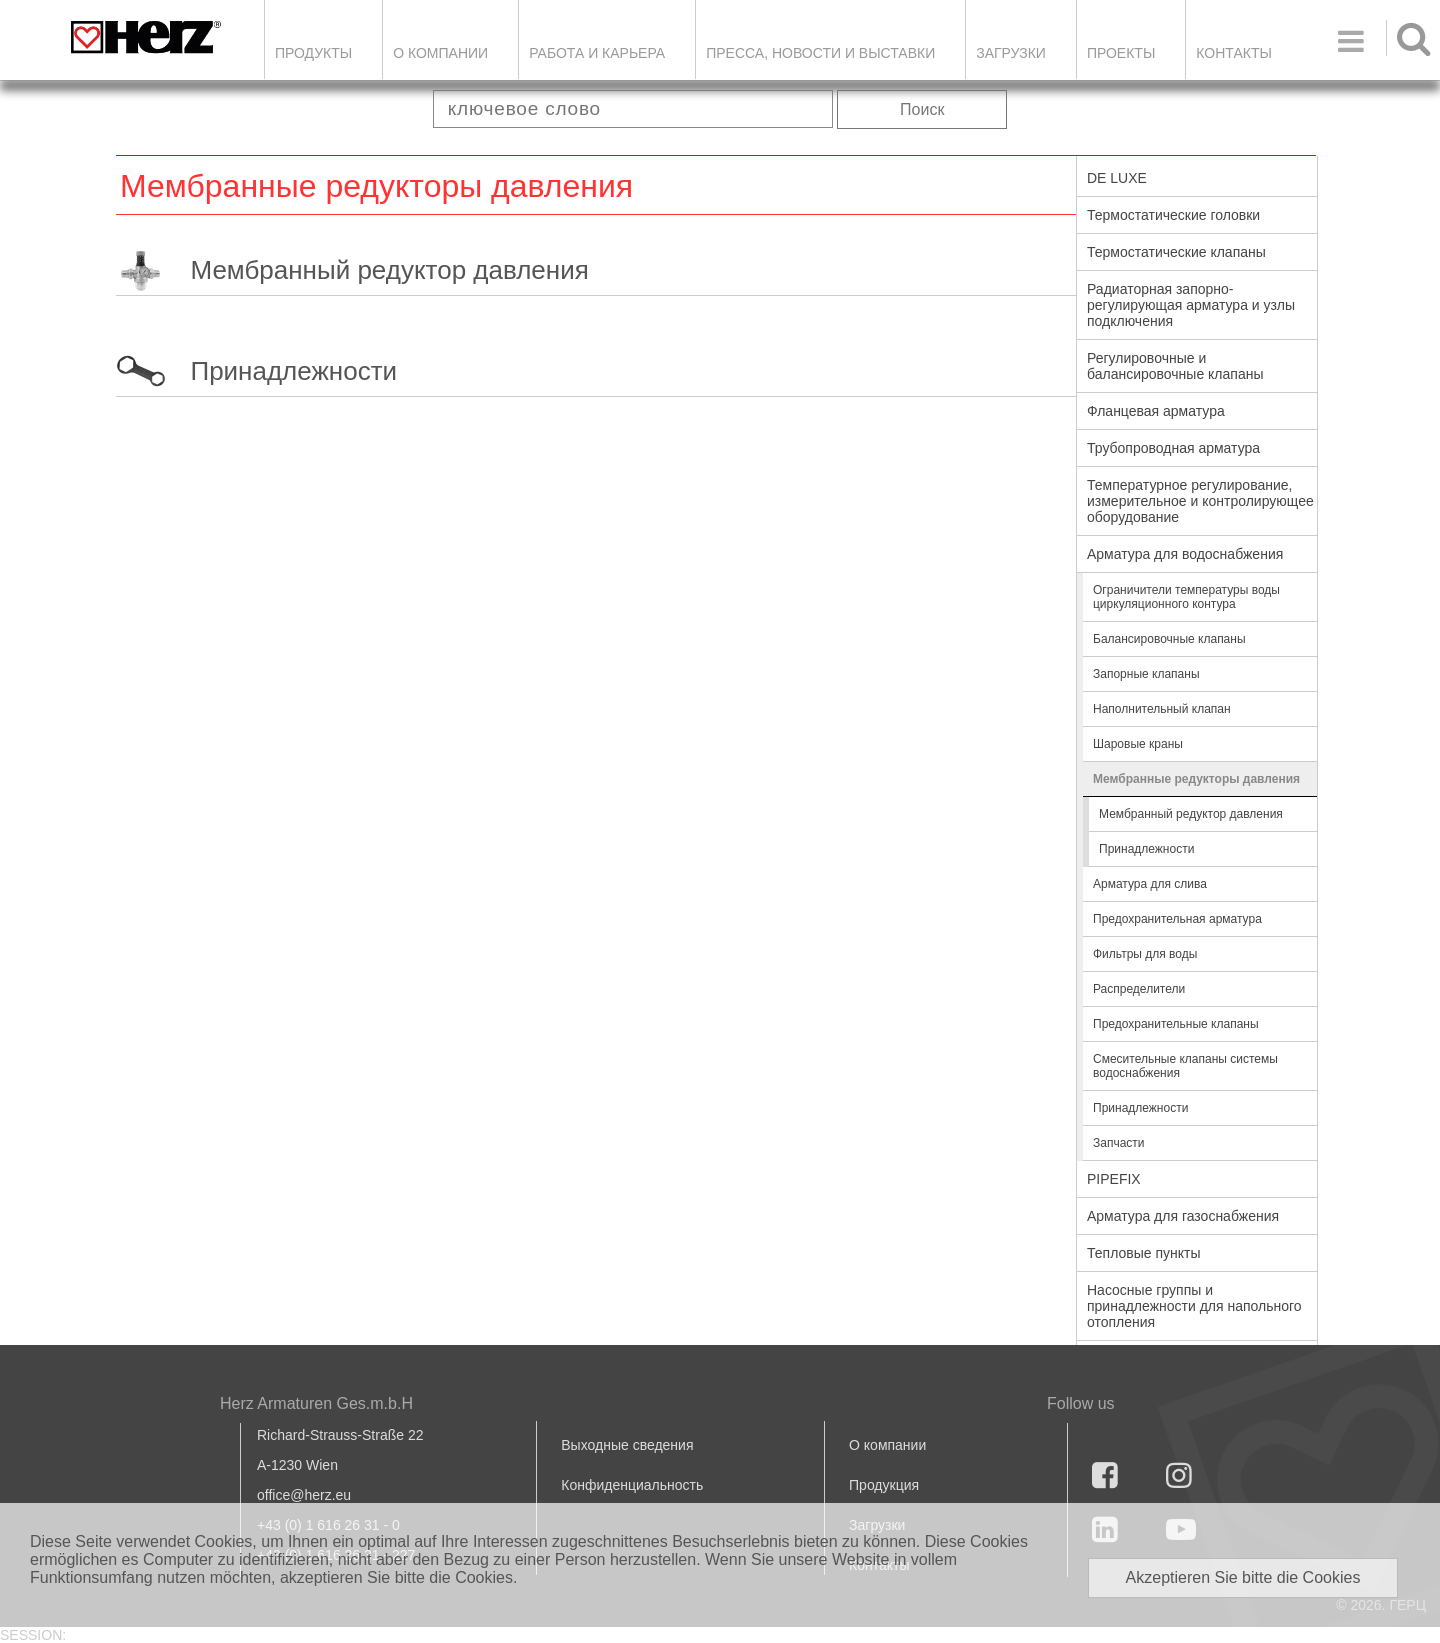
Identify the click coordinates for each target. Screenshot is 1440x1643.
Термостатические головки (1173, 215)
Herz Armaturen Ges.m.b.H (316, 1403)
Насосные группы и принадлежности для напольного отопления (1194, 1306)
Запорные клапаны (1146, 674)
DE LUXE (1117, 178)
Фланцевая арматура (1156, 411)
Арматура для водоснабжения (1185, 554)
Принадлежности (293, 371)
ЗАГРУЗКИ (1011, 53)
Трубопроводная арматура (1173, 448)
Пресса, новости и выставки (820, 53)
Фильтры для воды (1145, 954)
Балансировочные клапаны (1169, 639)
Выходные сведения (627, 1445)
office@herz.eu (304, 1495)
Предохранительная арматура (1177, 919)
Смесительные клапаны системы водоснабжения (1185, 1066)
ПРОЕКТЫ (1121, 53)
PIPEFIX (1114, 1179)
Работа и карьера (597, 53)
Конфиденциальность (632, 1485)
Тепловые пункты (1144, 1253)
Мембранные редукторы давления (1196, 779)
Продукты (313, 53)
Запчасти (1119, 1143)
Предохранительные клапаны (1176, 1024)
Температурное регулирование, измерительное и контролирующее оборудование (1200, 501)
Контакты (1234, 53)
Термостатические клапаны (1176, 252)
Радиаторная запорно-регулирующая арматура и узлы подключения (1191, 305)
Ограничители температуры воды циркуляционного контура (1186, 597)
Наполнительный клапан (1162, 709)
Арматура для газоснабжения (1183, 1216)
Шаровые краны (1138, 744)
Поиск (922, 109)
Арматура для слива (1150, 884)
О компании (440, 53)
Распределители (1139, 989)
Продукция (884, 1485)
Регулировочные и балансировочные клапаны (1175, 366)
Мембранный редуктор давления (389, 270)
